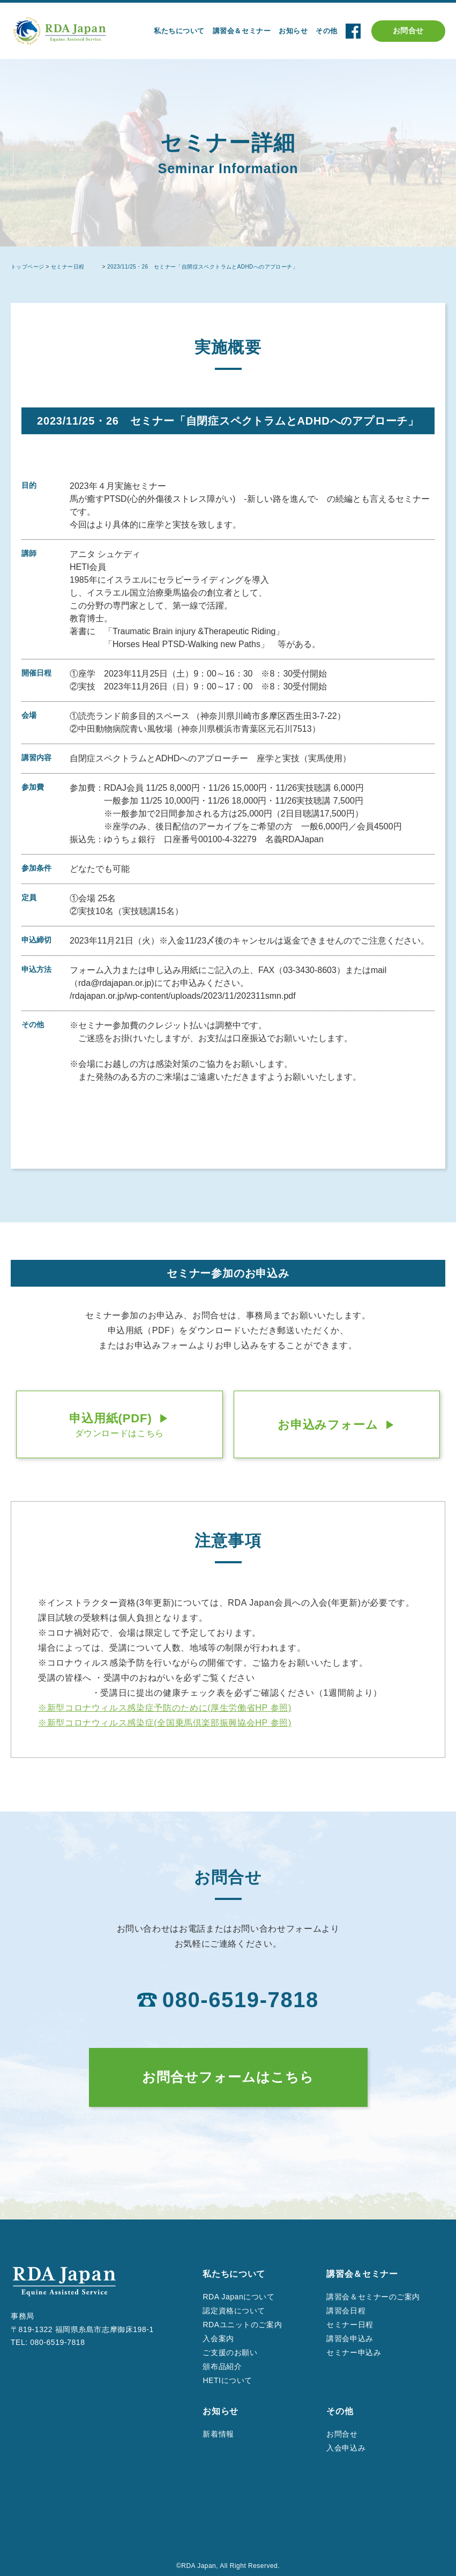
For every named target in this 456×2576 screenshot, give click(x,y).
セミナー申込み (353, 2352)
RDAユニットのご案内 (242, 2324)
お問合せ (408, 30)
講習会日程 (345, 2310)
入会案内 (218, 2338)
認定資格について (234, 2310)
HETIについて (227, 2380)
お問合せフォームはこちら (228, 2076)
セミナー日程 (349, 2324)
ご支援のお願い (230, 2352)
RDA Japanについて (238, 2296)
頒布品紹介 (222, 2366)
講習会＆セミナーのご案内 (373, 2296)
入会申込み (345, 2448)
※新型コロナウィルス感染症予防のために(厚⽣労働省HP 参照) (164, 1707)
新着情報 (218, 2434)
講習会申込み (349, 2338)
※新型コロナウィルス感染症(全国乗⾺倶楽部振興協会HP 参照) (164, 1722)
